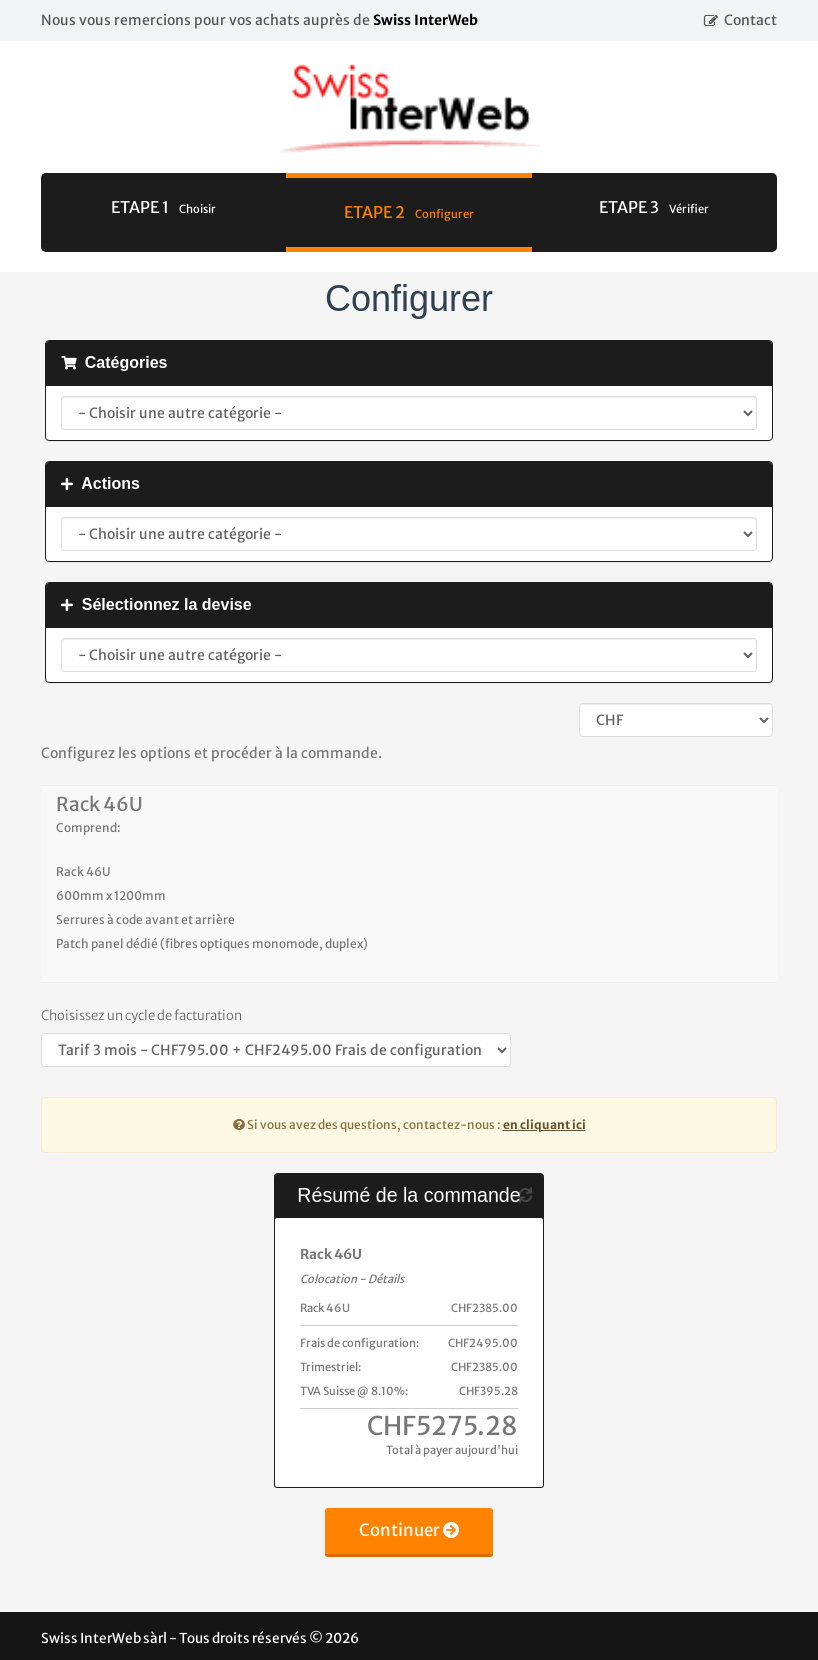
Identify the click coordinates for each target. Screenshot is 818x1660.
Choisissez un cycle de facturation (141, 1015)
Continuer (409, 1530)
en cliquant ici (544, 1124)
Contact (750, 20)
